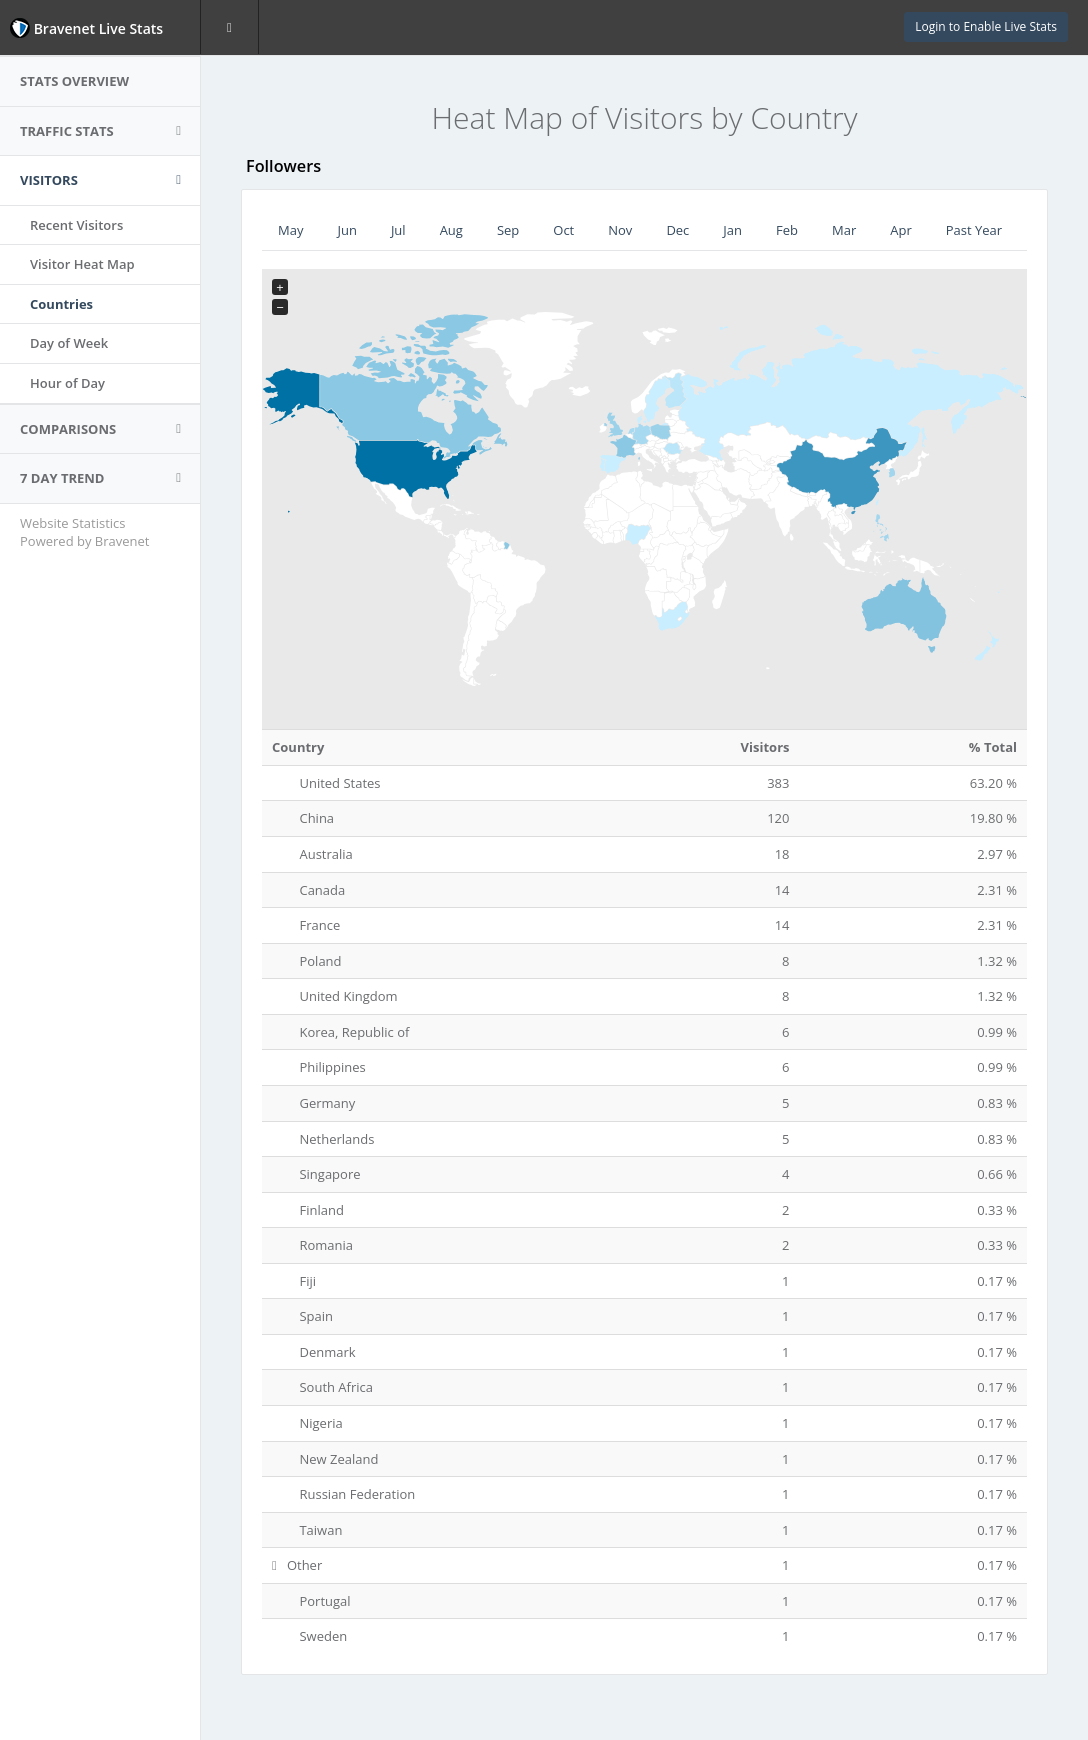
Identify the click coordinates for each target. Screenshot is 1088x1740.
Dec (677, 230)
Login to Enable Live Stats (986, 26)
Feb (787, 230)
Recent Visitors (76, 225)
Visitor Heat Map (82, 264)
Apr (901, 230)
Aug (451, 230)
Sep (508, 230)
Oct (563, 230)
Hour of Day (67, 383)
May (290, 230)
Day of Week (69, 343)
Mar (844, 230)
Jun (346, 230)
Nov (620, 230)
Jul (398, 230)
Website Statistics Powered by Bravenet (84, 532)
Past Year (974, 230)
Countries (61, 304)
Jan (732, 230)
